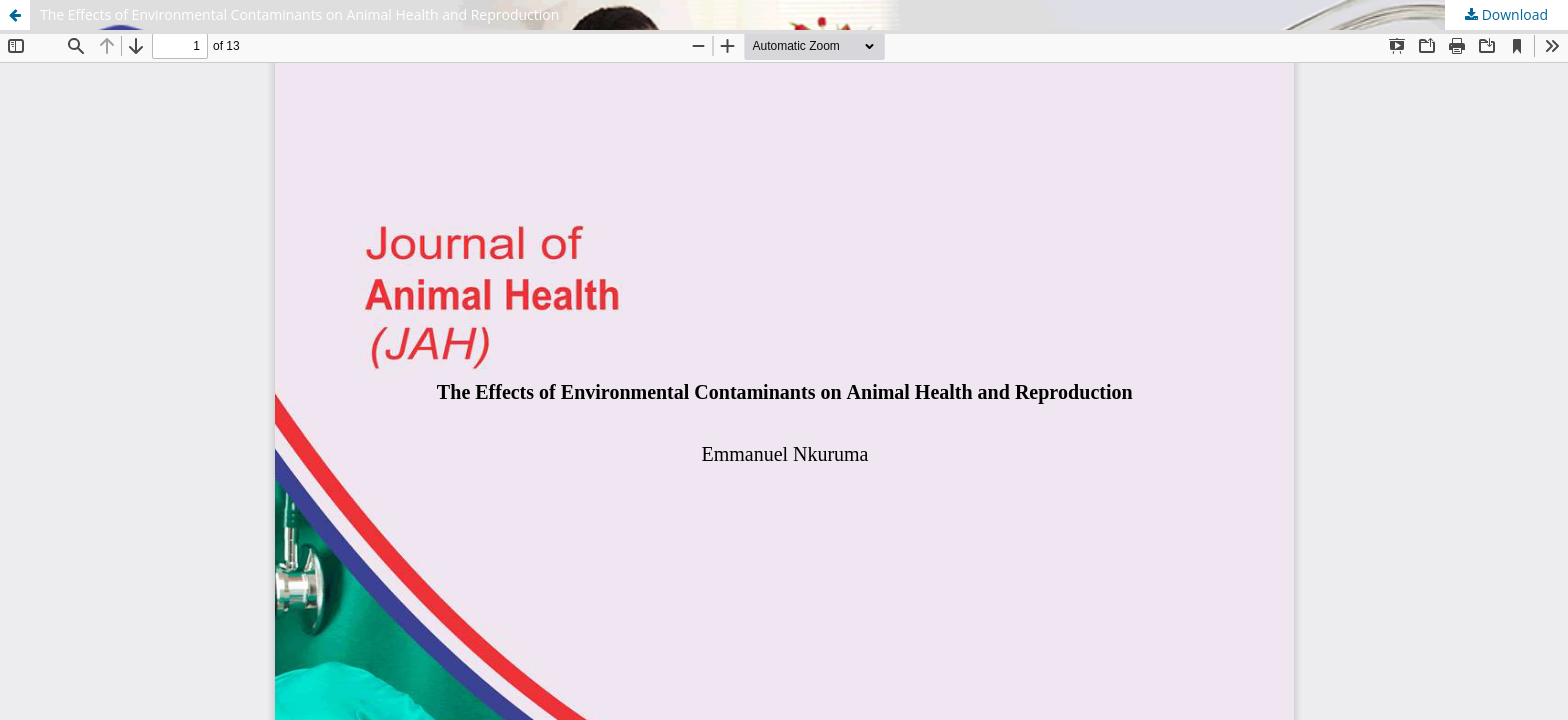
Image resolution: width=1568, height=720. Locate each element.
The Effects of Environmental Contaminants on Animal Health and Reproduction (299, 14)
